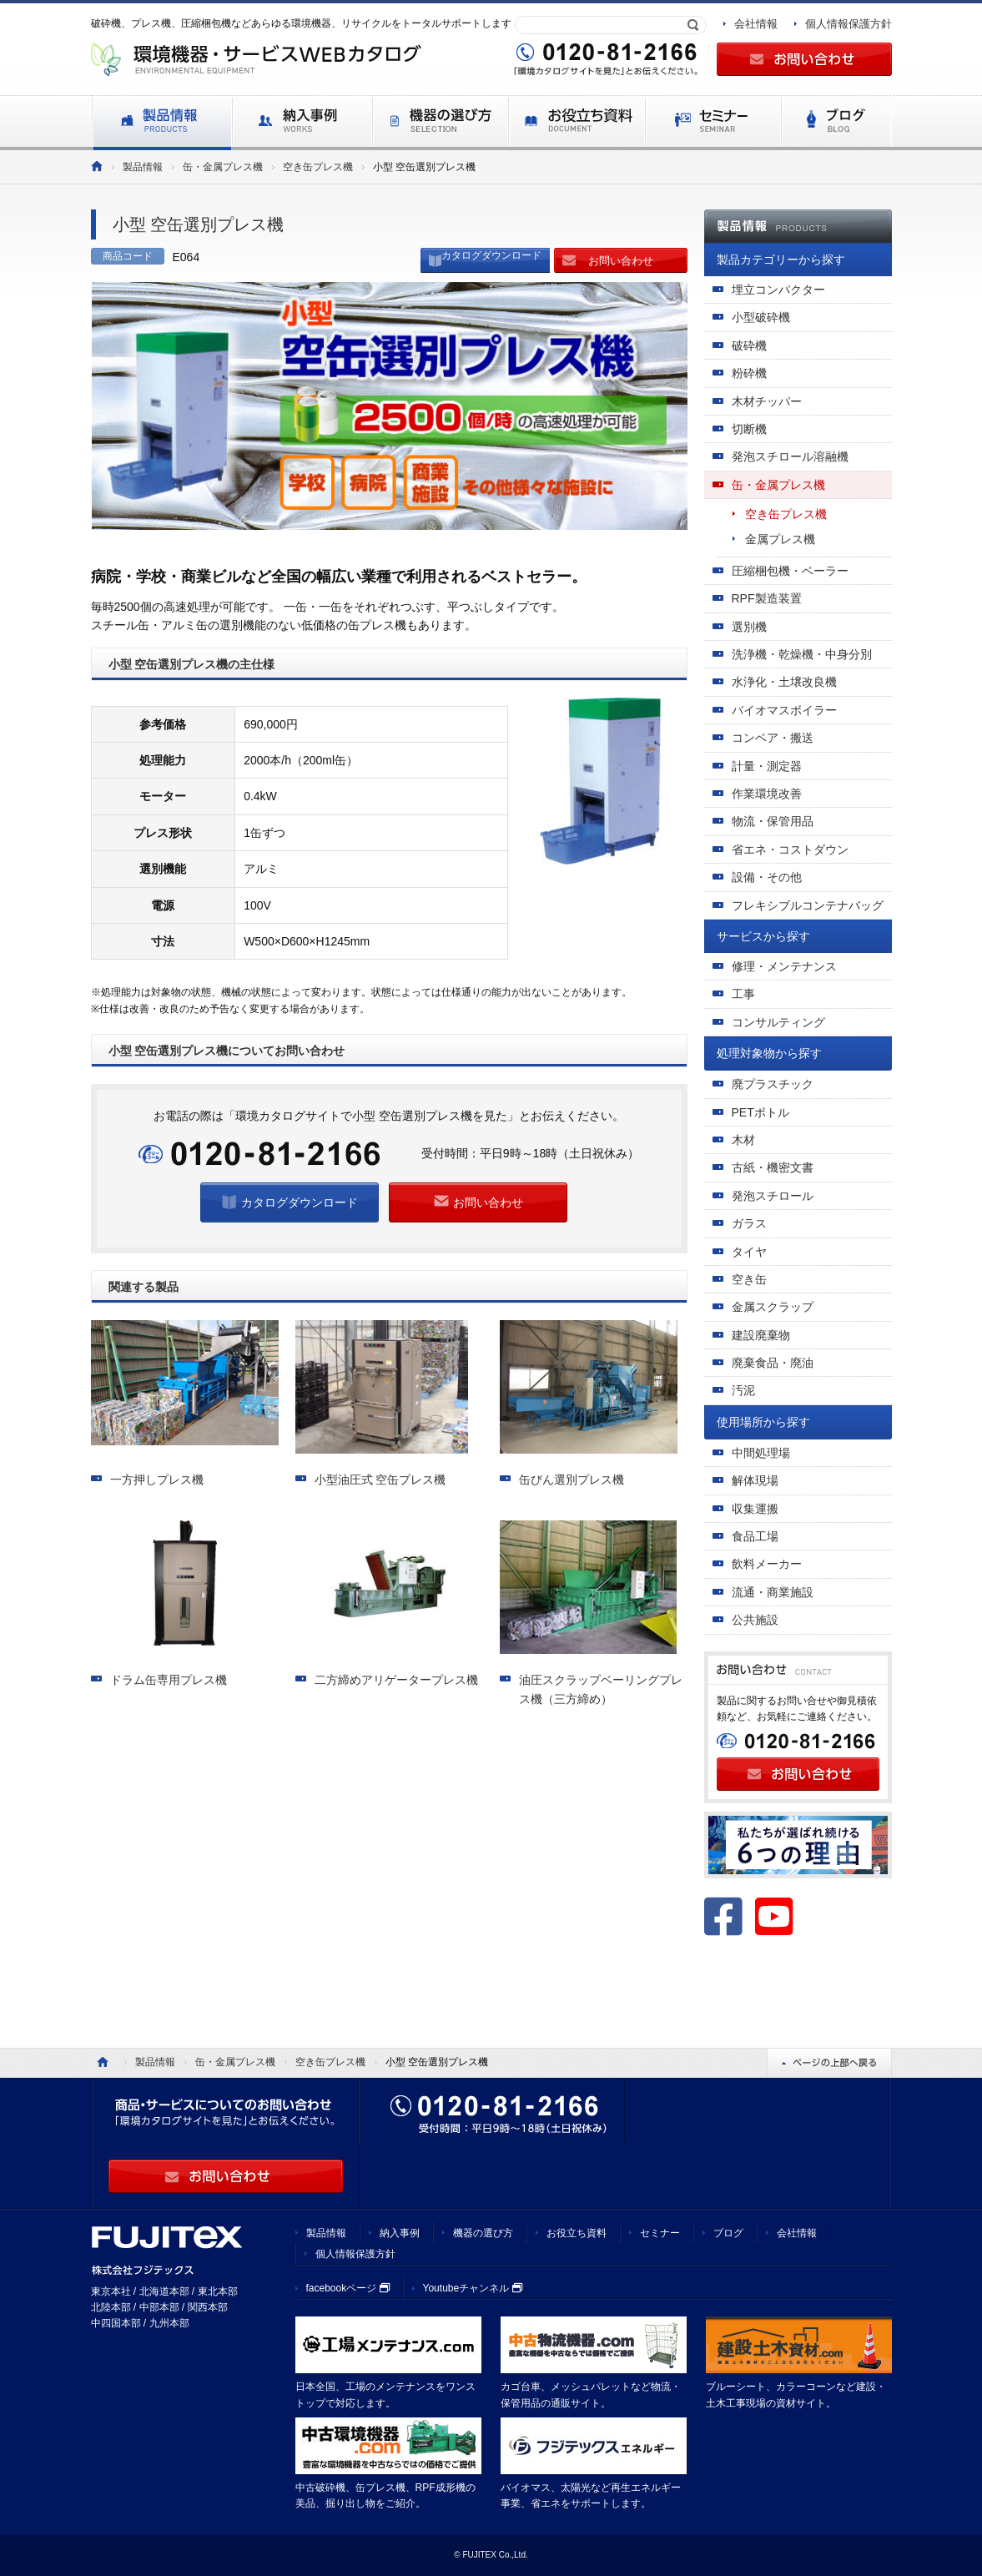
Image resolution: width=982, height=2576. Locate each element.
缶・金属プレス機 (223, 167)
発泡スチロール (772, 1195)
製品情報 (143, 167)
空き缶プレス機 (318, 167)
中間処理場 (761, 1452)
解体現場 (755, 1480)
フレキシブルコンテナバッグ (808, 905)
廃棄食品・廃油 (772, 1362)
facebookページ (348, 2288)
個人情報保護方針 (848, 24)
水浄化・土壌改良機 (784, 681)
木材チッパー (767, 401)
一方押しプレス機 (157, 1479)
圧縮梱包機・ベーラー (790, 570)
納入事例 (400, 2233)
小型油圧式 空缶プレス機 (380, 1479)
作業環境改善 (767, 793)
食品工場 (755, 1536)
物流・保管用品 (772, 821)
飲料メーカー (767, 1563)
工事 (743, 994)
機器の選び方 (483, 2233)
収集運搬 (755, 1508)
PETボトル (760, 1112)
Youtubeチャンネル (472, 2288)
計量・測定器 (767, 766)
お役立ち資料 (576, 2233)
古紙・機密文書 (772, 1167)
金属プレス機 (780, 539)
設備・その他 (767, 877)
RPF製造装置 (767, 598)
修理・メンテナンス (784, 966)
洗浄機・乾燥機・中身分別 (802, 654)
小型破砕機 (761, 317)
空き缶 (749, 1279)
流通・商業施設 (772, 1592)
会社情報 (756, 24)
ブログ (728, 2233)
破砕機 (749, 345)
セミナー (660, 2233)
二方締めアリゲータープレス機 (396, 1679)
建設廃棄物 (761, 1335)
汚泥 (743, 1390)
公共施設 (755, 1619)
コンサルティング (778, 1022)
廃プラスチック (772, 1084)
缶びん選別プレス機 (571, 1479)
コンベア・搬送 (772, 737)
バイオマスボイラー (784, 710)
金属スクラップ (772, 1306)
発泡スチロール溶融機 (790, 456)
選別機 (749, 626)
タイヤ (749, 1251)
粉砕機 (749, 373)
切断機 (749, 429)
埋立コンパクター (778, 289)
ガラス (749, 1223)
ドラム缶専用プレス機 (168, 1679)
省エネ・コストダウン (790, 849)
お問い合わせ (620, 261)
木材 (743, 1140)
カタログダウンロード (491, 255)
